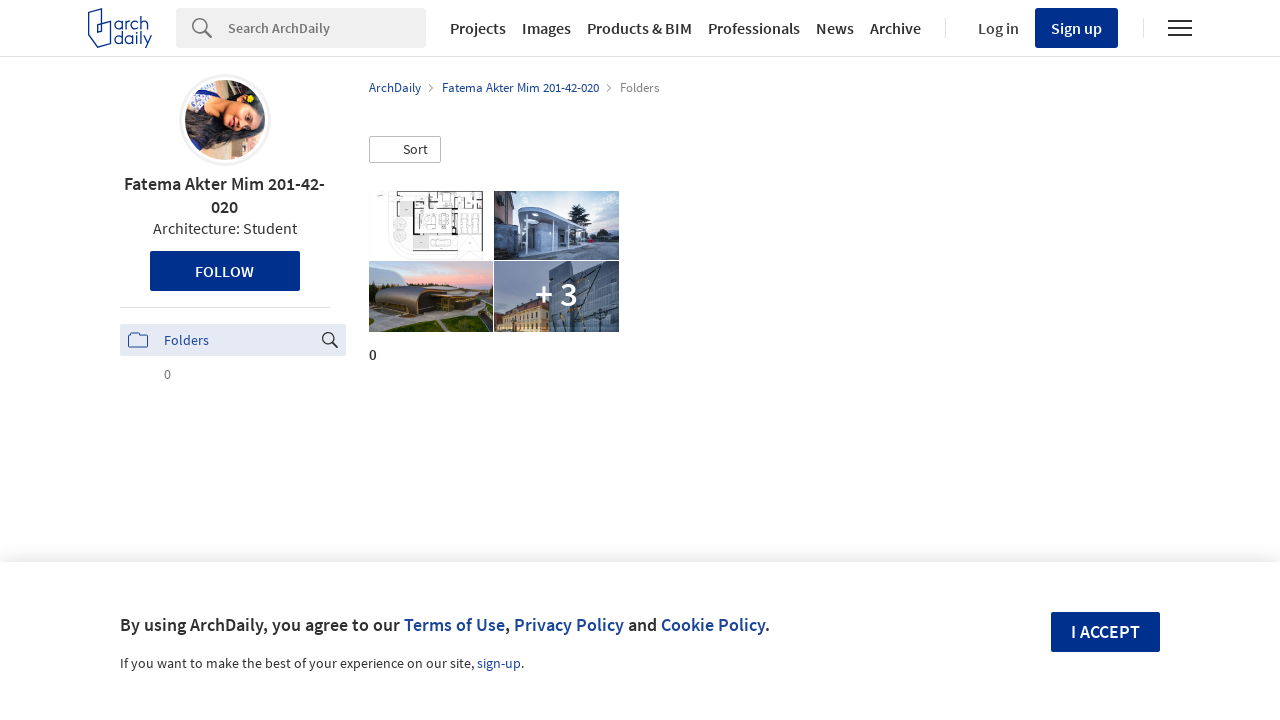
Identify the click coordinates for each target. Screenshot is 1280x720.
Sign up (1076, 28)
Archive (895, 28)
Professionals (754, 28)
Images (546, 28)
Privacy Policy (569, 624)
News (835, 28)
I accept (1105, 631)
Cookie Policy (713, 624)
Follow (224, 271)
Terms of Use (454, 624)
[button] (405, 150)
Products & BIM (639, 28)
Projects (478, 28)
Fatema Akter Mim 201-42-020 (224, 195)
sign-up (499, 663)
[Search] (327, 28)
